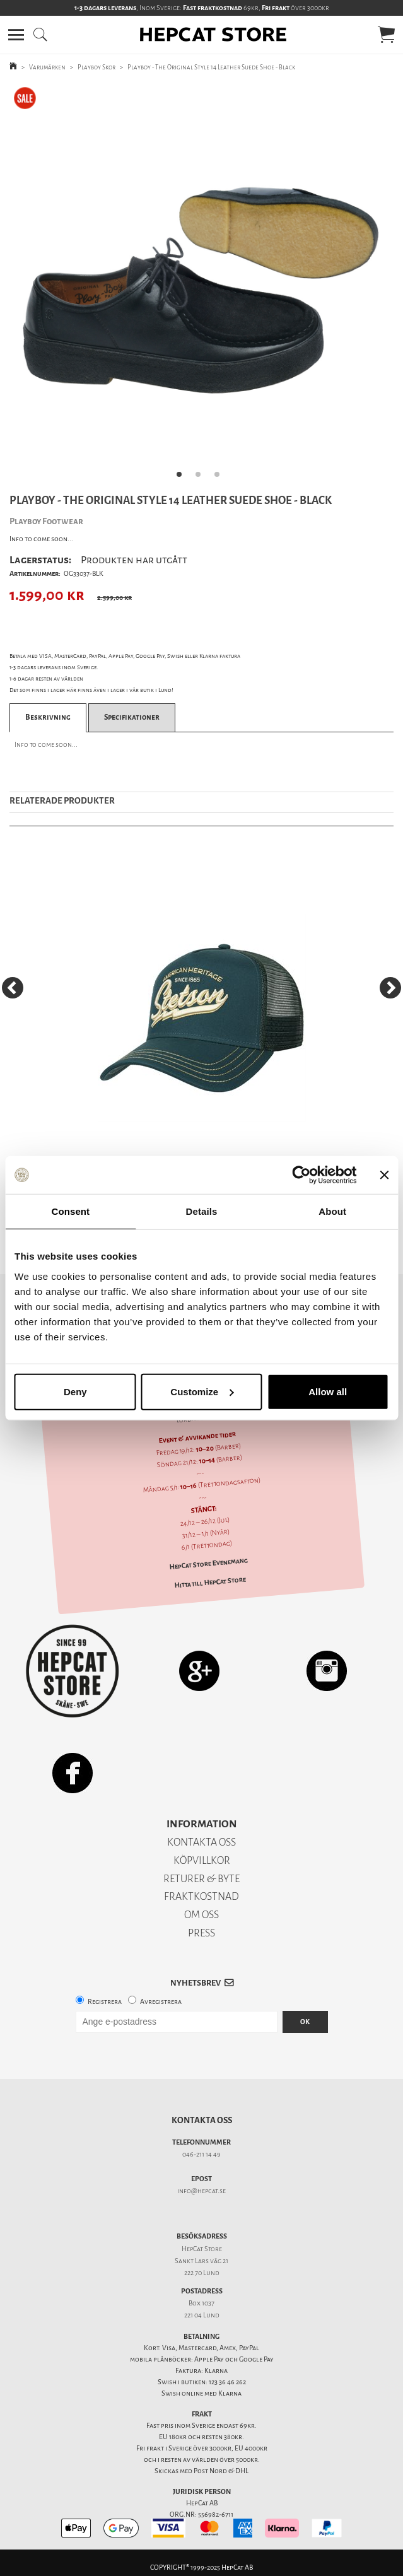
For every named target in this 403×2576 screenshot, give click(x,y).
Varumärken (47, 67)
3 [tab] (220, 478)
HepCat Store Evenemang (208, 1564)
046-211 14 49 (201, 2154)
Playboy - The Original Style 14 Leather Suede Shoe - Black (211, 67)
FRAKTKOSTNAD (201, 1896)
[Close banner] (384, 1175)
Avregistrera (161, 2001)
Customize (201, 1391)
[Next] (390, 987)
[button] (16, 35)
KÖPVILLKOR (201, 1860)
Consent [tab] (70, 1211)
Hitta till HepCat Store (210, 1583)
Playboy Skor (96, 67)
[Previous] (12, 987)
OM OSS (201, 1914)
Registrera (105, 2001)
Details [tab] (202, 1211)
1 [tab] (183, 478)
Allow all (327, 1391)
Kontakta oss (202, 2120)
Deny (75, 1391)
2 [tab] (202, 478)
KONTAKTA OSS (201, 1842)
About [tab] (332, 1211)
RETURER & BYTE (201, 1878)
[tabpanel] (201, 285)
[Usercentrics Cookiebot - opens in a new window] (301, 1175)
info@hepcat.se (201, 2191)
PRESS (201, 1933)
